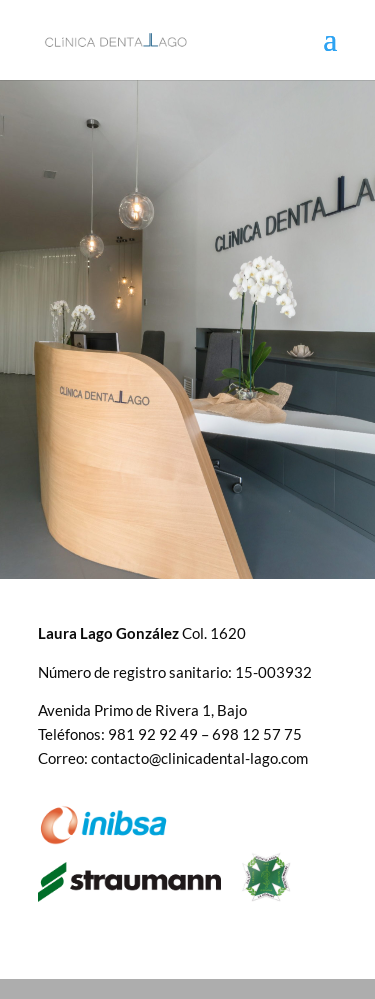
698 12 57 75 (257, 734)
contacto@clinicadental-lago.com (199, 758)
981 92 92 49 (153, 734)
